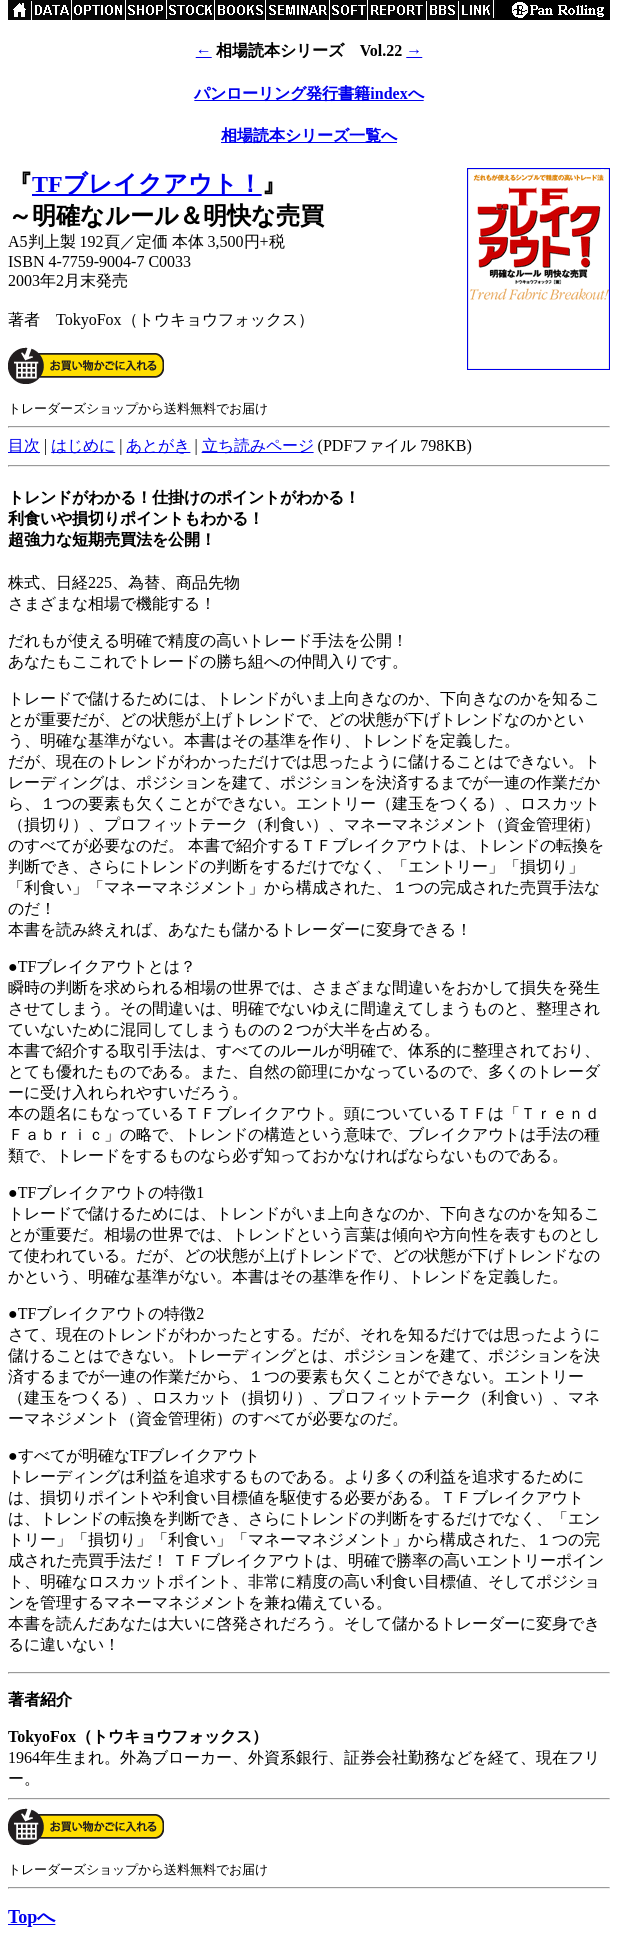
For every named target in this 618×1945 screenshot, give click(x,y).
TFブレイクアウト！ (147, 184)
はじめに (83, 445)
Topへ (31, 1917)
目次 (24, 445)
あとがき (158, 445)
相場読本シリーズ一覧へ (309, 135)
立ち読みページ (258, 445)
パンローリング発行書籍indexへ (308, 93)
